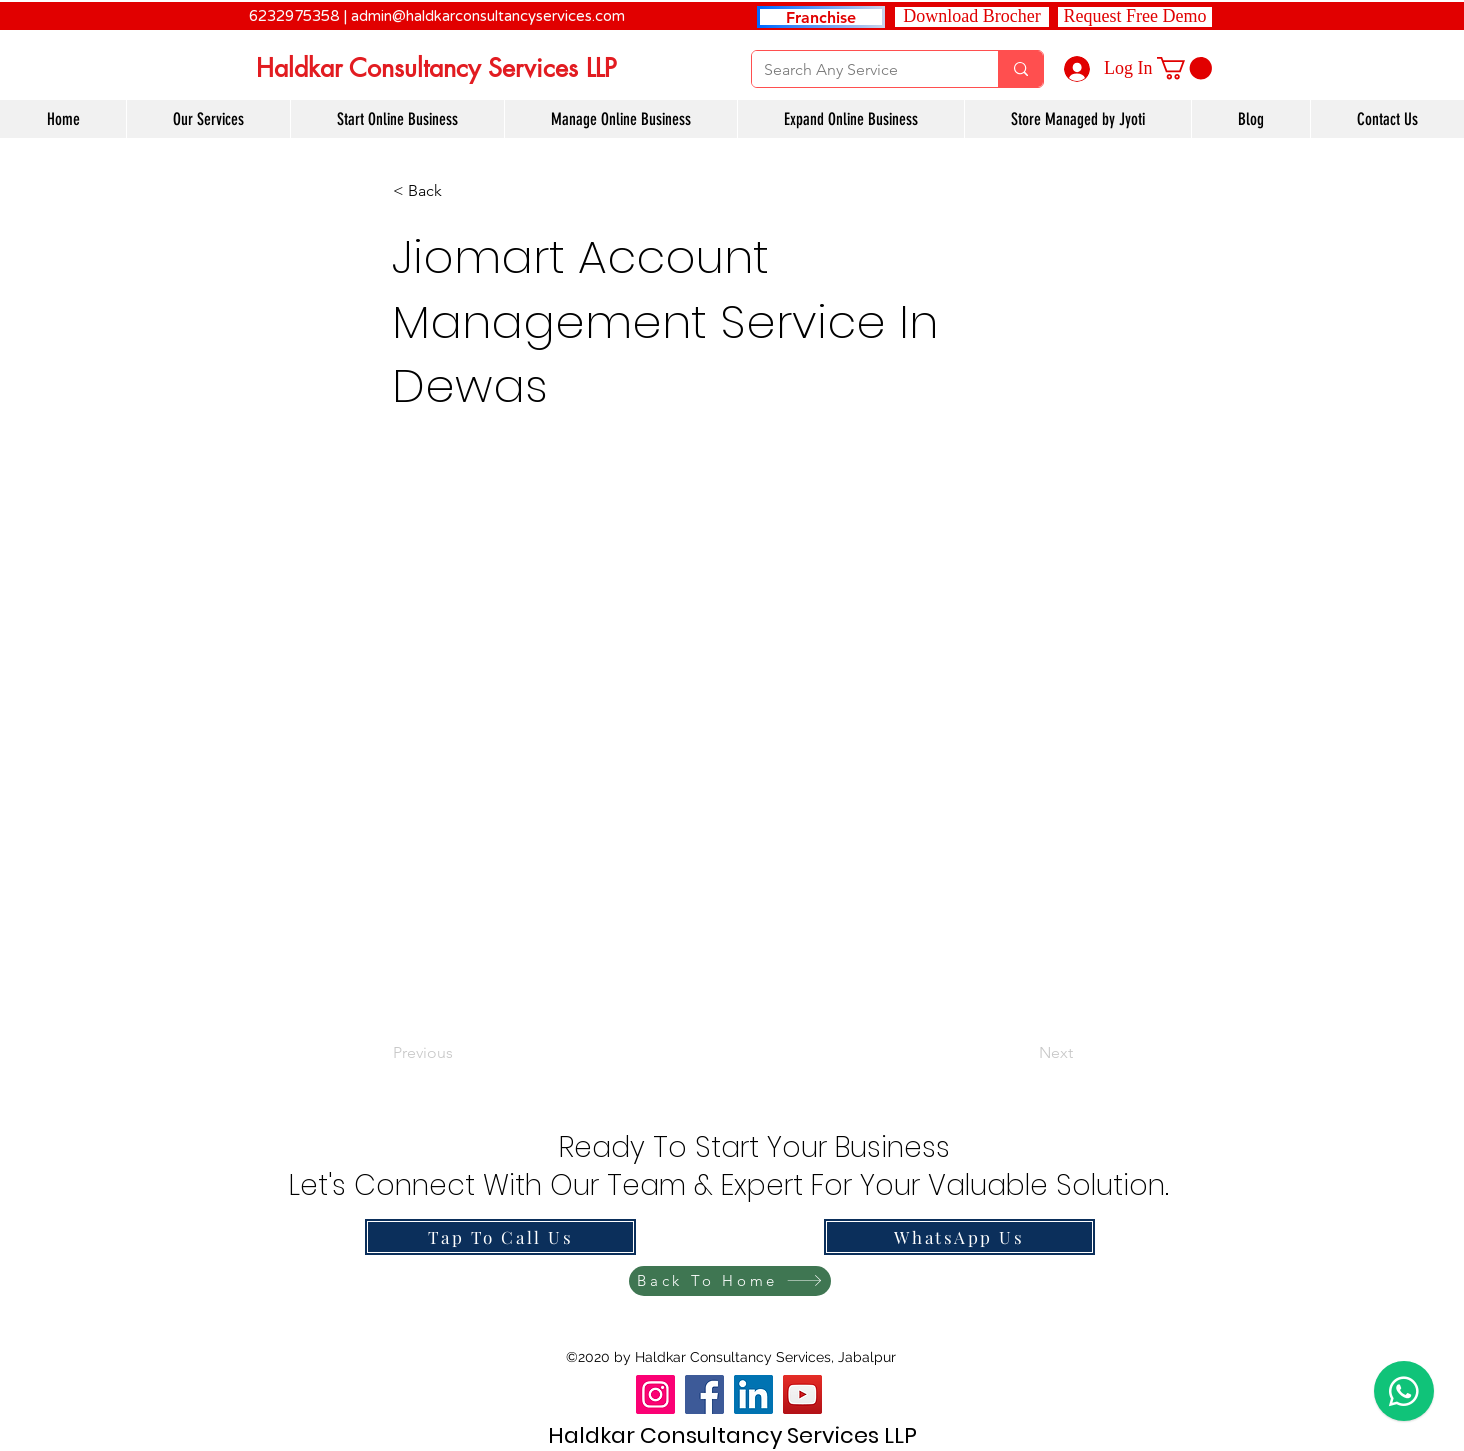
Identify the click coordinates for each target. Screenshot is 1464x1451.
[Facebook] (704, 1394)
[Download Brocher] (972, 17)
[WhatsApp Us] (959, 1237)
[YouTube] (802, 1394)
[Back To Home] (730, 1281)
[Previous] (459, 1054)
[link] (1184, 68)
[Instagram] (655, 1394)
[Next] (1023, 1054)
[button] (1135, 17)
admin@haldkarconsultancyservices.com (488, 16)
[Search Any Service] (860, 70)
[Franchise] (821, 17)
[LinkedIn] (753, 1394)
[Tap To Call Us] (500, 1237)
